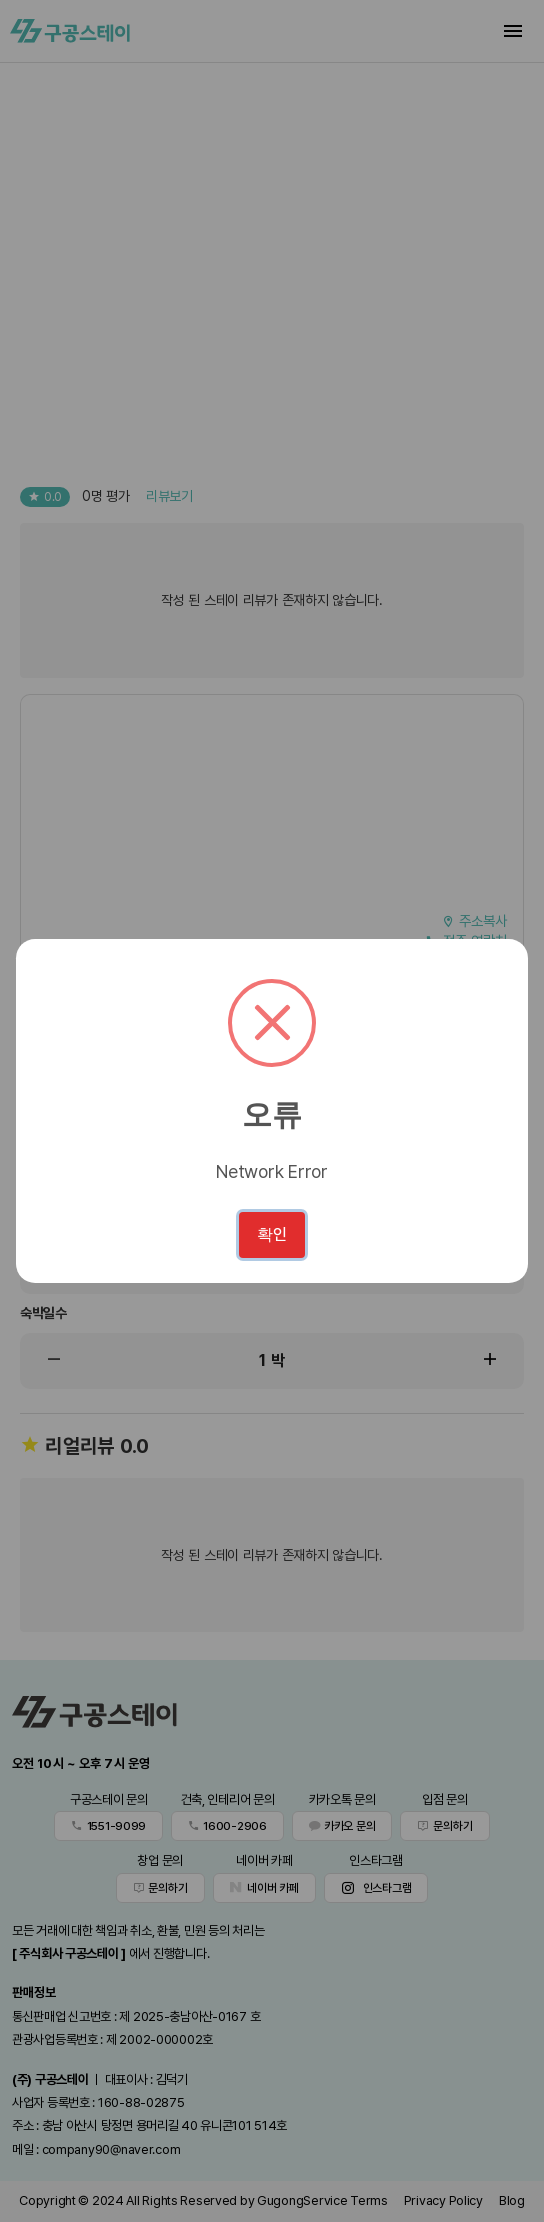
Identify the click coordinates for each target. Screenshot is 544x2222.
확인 (272, 1234)
